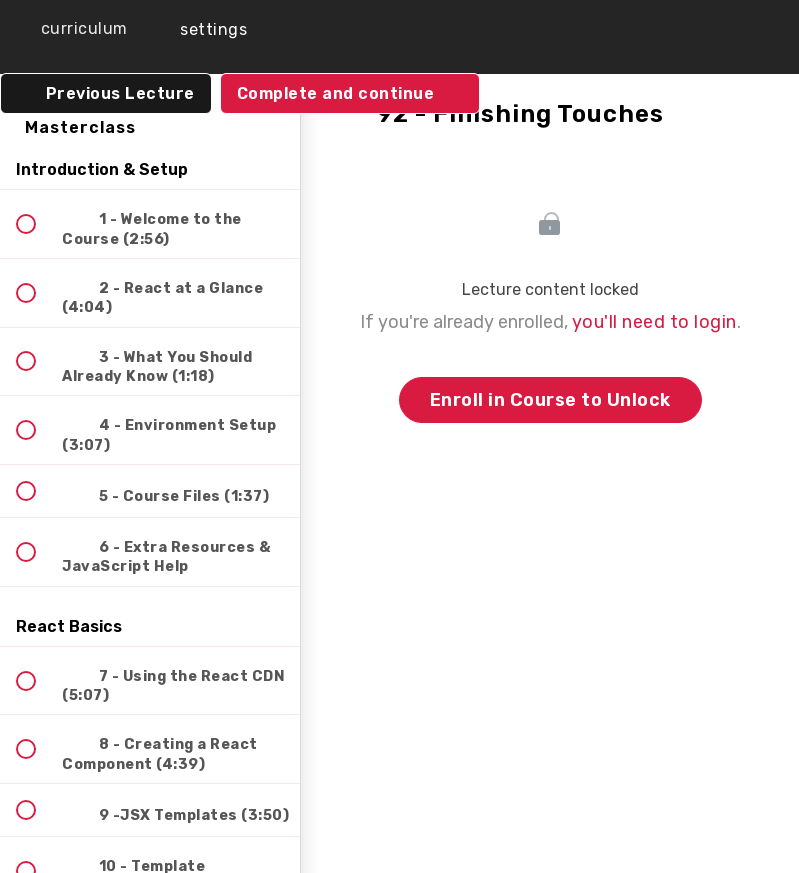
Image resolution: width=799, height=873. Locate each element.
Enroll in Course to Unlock (550, 400)
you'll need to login (654, 322)
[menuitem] (200, 29)
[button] (70, 29)
